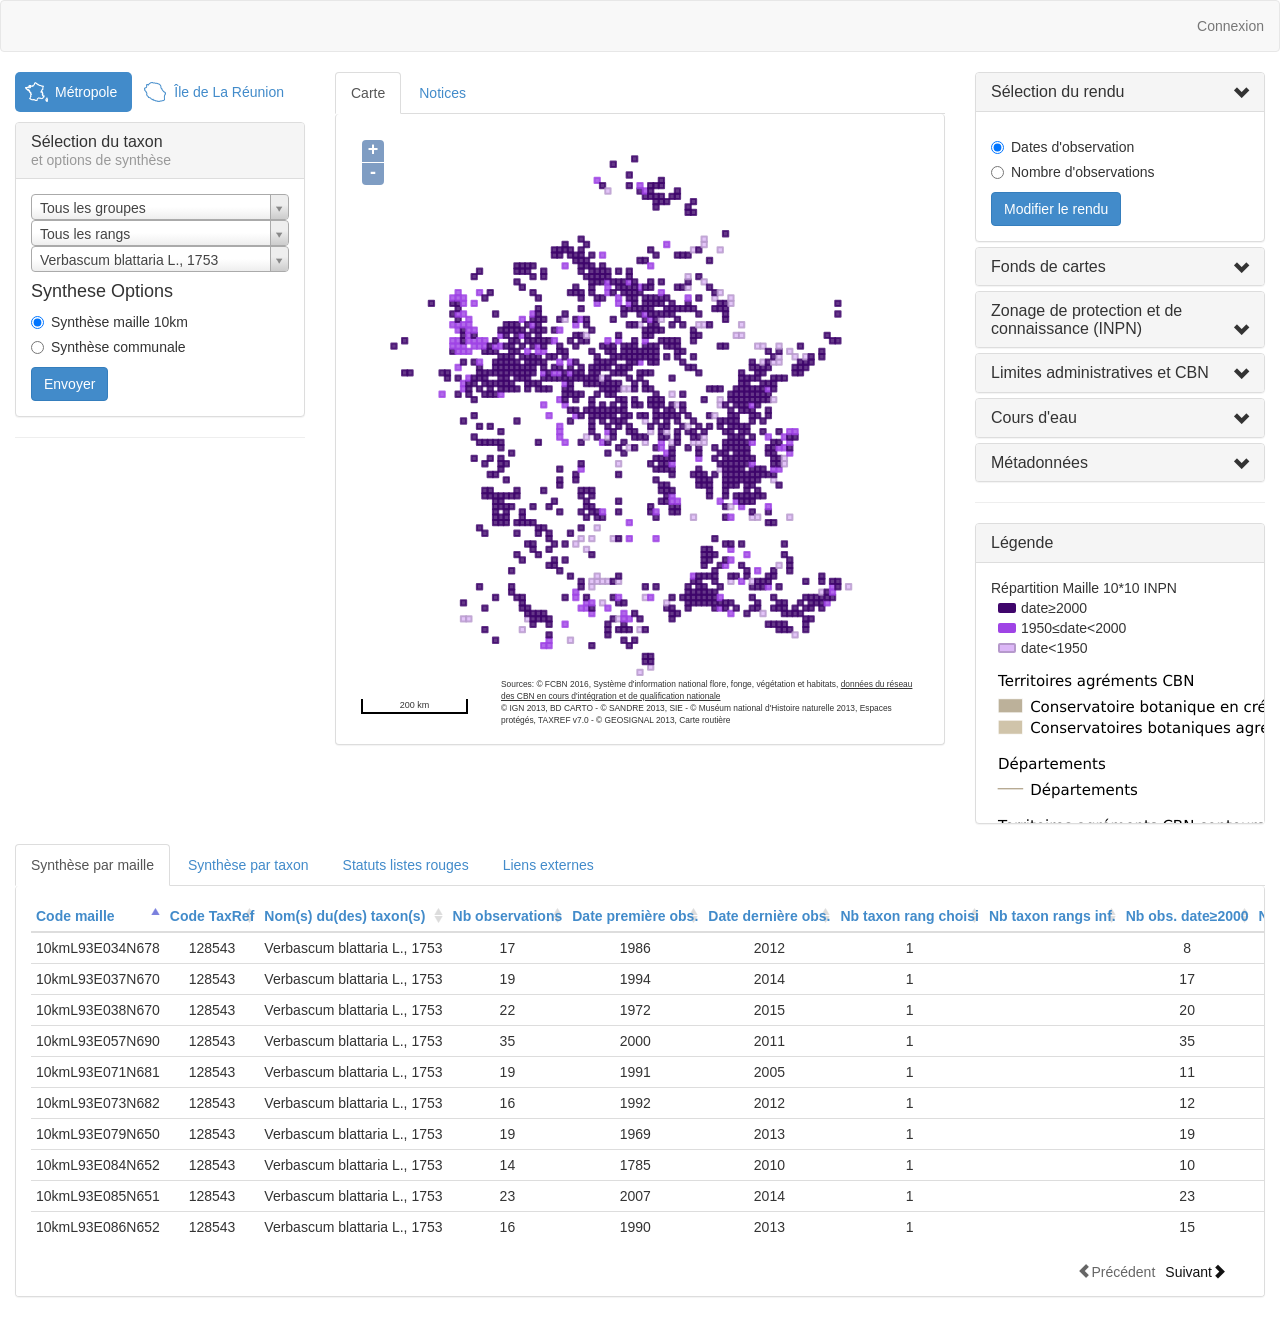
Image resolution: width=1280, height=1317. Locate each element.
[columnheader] (98, 916)
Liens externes (548, 865)
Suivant (1195, 1271)
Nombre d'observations (1083, 172)
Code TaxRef (212, 916)
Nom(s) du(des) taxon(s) (344, 916)
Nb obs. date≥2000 (1187, 916)
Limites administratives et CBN (1100, 372)
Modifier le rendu (1056, 209)
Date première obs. (635, 916)
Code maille (75, 916)
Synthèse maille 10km (119, 322)
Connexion (1230, 26)
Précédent (1116, 1271)
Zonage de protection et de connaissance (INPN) (1086, 319)
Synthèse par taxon (248, 865)
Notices (442, 93)
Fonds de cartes (1048, 266)
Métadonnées (1039, 462)
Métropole (86, 92)
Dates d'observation (1072, 147)
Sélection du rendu (1057, 91)
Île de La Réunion (229, 92)
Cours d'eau (1034, 417)
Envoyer (69, 384)
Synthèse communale (118, 347)
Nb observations (508, 916)
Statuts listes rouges (406, 865)
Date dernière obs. (769, 916)
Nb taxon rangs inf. (1052, 916)
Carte (368, 93)
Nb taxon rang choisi (909, 916)
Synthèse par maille (92, 865)
